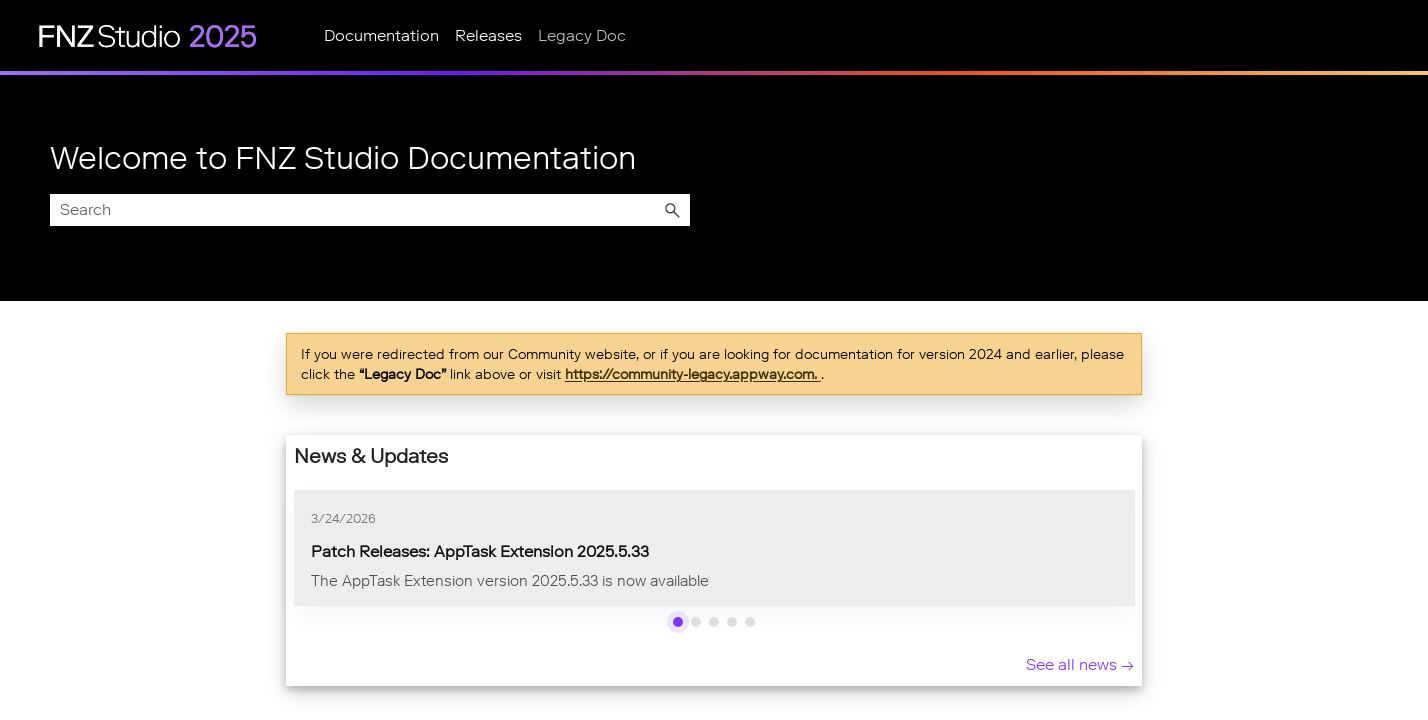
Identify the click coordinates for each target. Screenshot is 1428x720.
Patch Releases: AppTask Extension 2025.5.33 (480, 551)
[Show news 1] (678, 622)
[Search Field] (370, 210)
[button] (672, 210)
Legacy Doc (582, 35)
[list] (714, 548)
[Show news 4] (732, 622)
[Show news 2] (696, 622)
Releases (488, 35)
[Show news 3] (714, 622)
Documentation (381, 35)
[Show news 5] (750, 622)
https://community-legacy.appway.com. (693, 374)
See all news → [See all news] (1080, 664)
